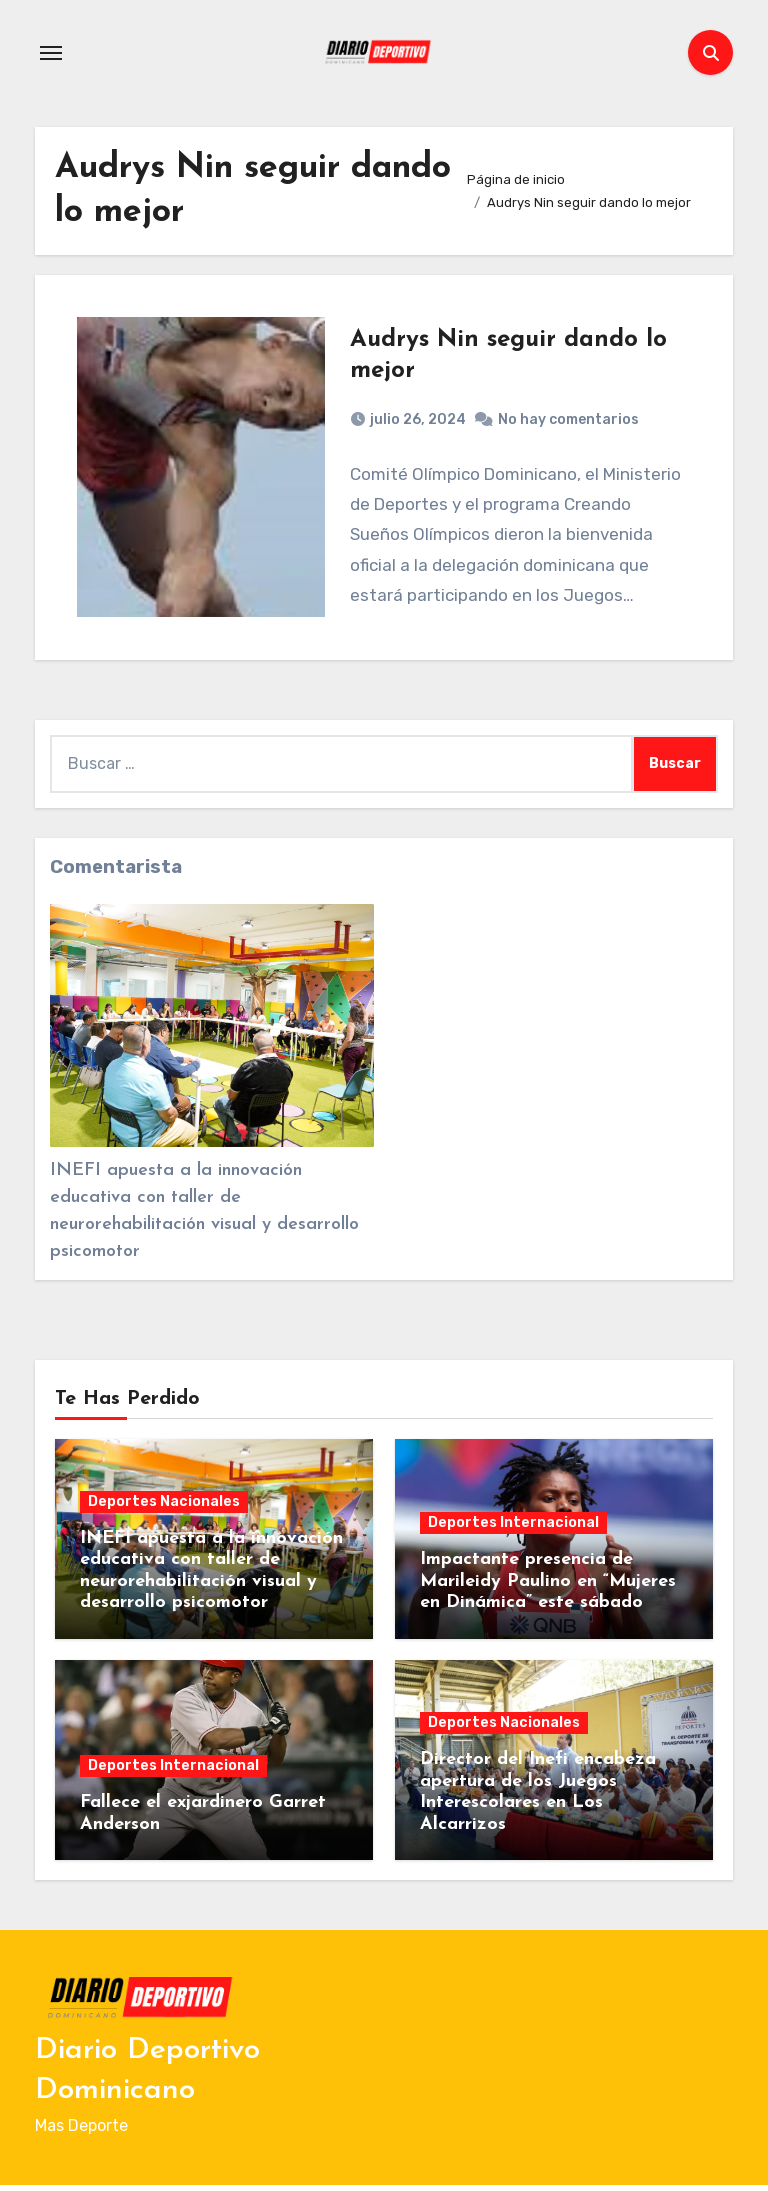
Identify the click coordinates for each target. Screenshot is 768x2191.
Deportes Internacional (513, 1527)
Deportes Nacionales (164, 1506)
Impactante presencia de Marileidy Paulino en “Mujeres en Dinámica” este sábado (548, 1586)
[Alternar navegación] (51, 53)
